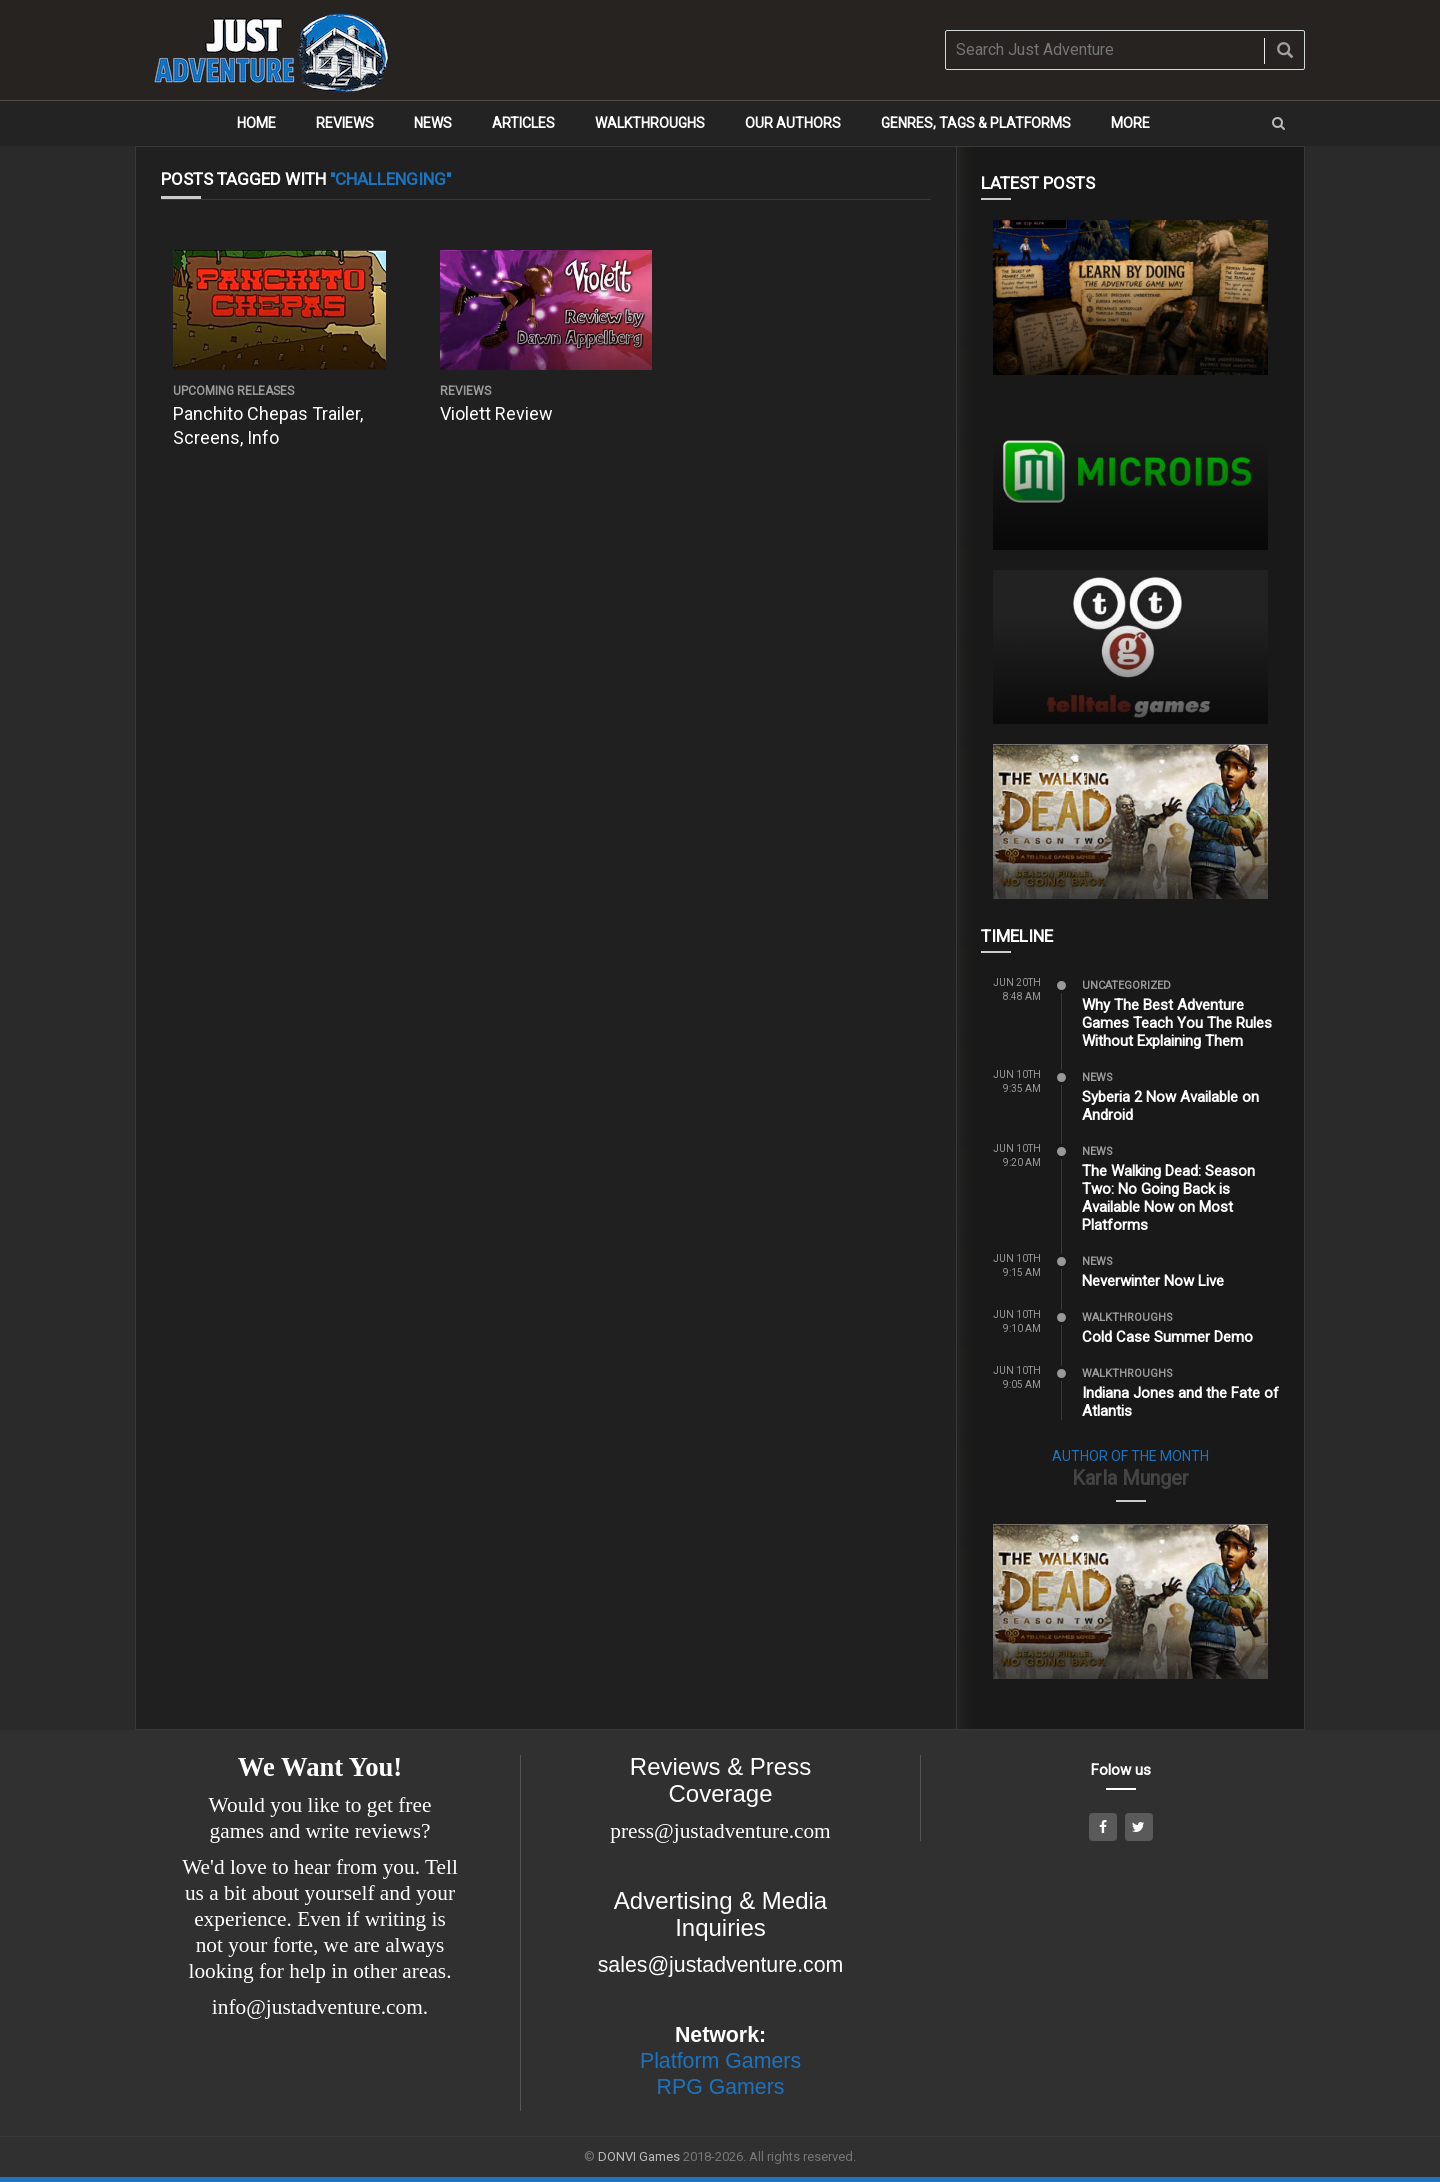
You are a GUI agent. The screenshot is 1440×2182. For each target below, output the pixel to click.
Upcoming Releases (233, 391)
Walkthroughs (650, 123)
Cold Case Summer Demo (1167, 1337)
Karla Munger (1130, 1478)
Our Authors (793, 123)
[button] (1278, 123)
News (433, 123)
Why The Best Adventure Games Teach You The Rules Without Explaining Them (1177, 1023)
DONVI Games (639, 2156)
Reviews (345, 123)
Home (256, 123)
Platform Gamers (720, 2061)
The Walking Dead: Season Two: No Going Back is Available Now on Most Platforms (1168, 1198)
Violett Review (496, 413)
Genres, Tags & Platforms (976, 123)
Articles (523, 123)
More (1130, 123)
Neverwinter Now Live (1153, 1281)
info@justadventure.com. (320, 2007)
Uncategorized (1126, 985)
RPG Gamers (721, 2087)
